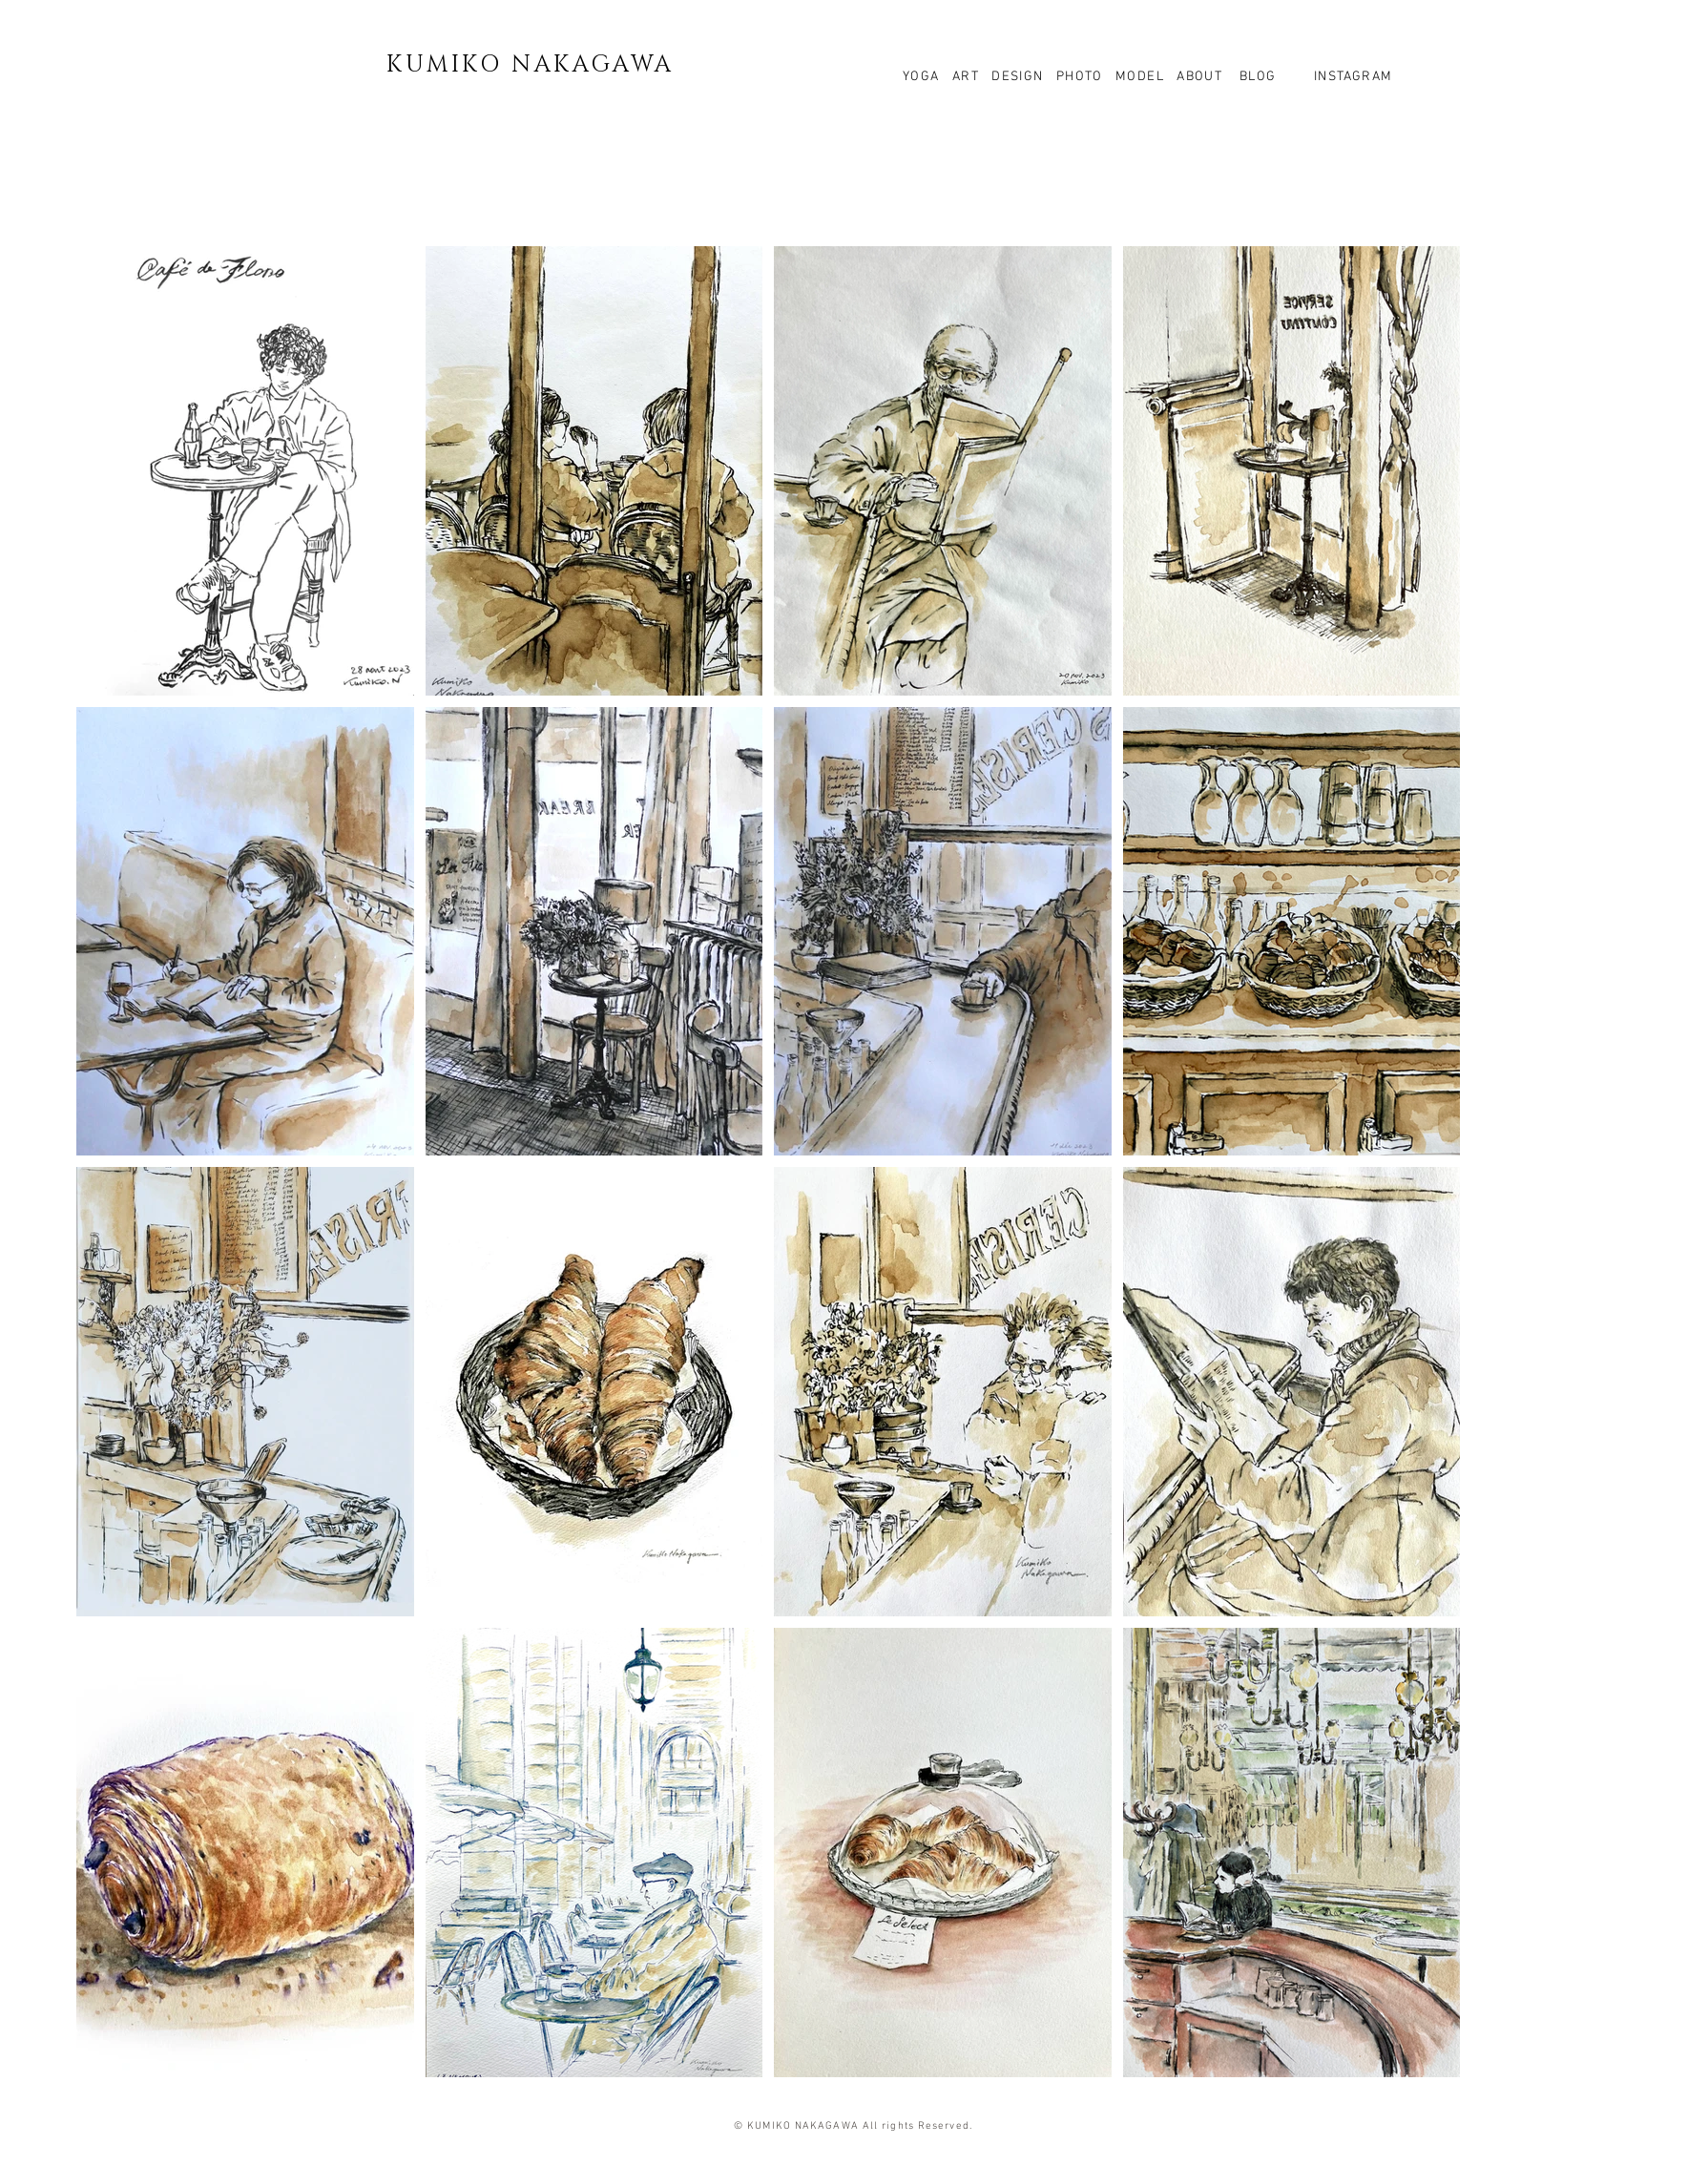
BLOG (1255, 77)
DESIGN (1017, 77)
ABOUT (1199, 77)
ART (968, 77)
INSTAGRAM (1351, 77)
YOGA (927, 77)
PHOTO (1079, 77)
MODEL (1139, 77)
